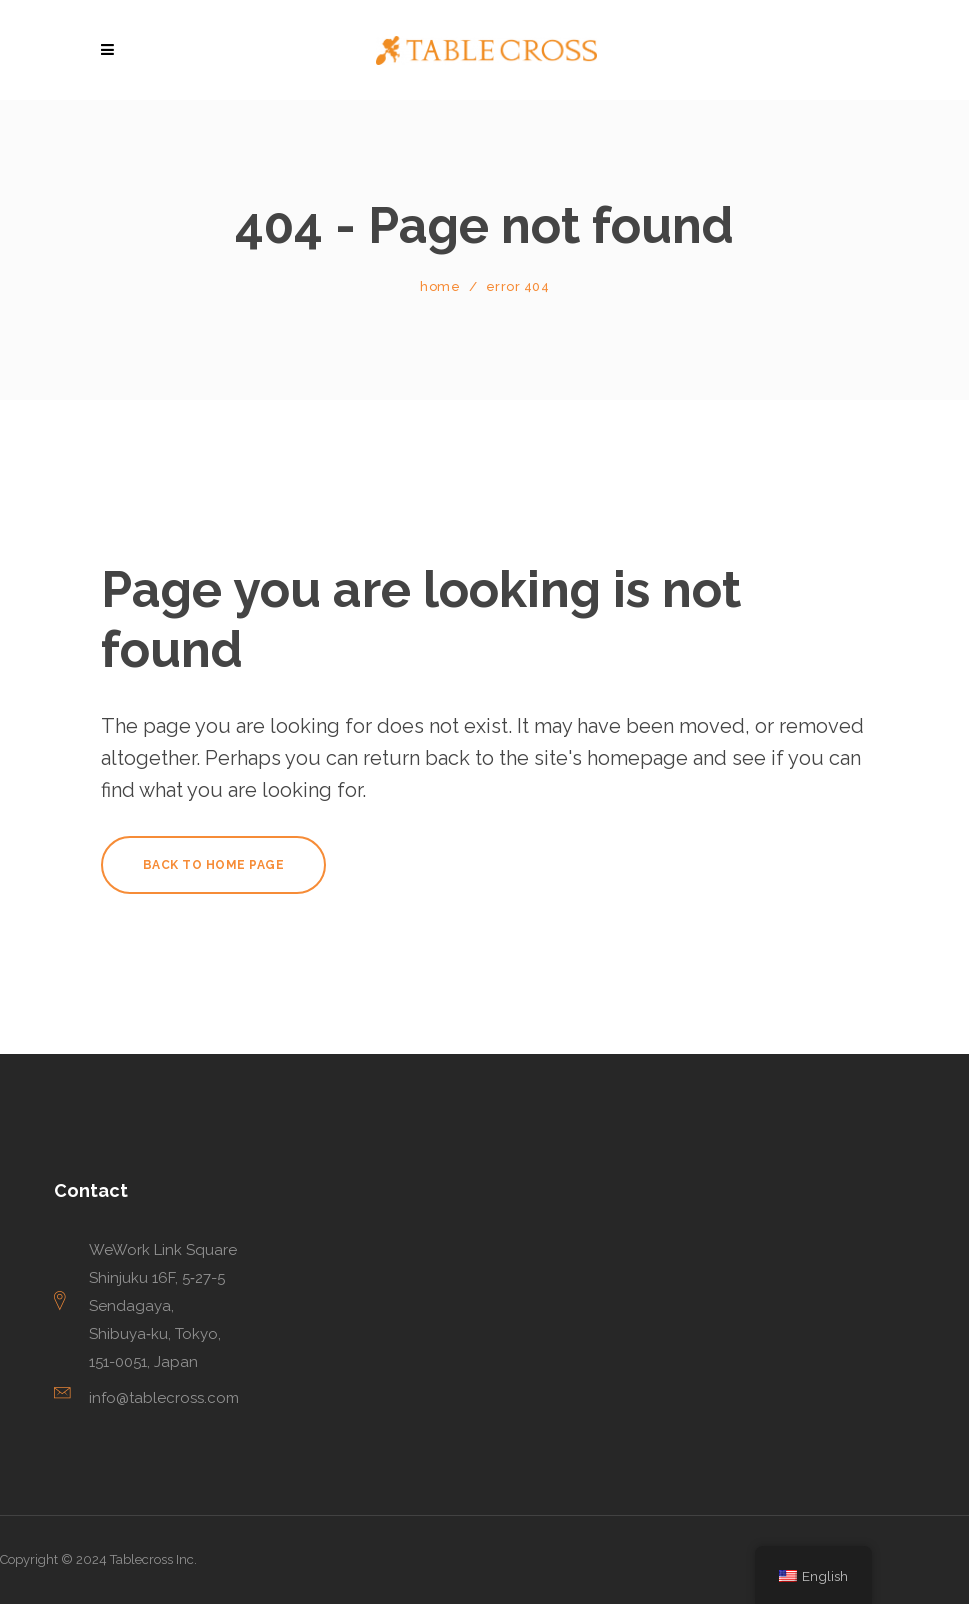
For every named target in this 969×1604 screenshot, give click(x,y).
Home (440, 286)
